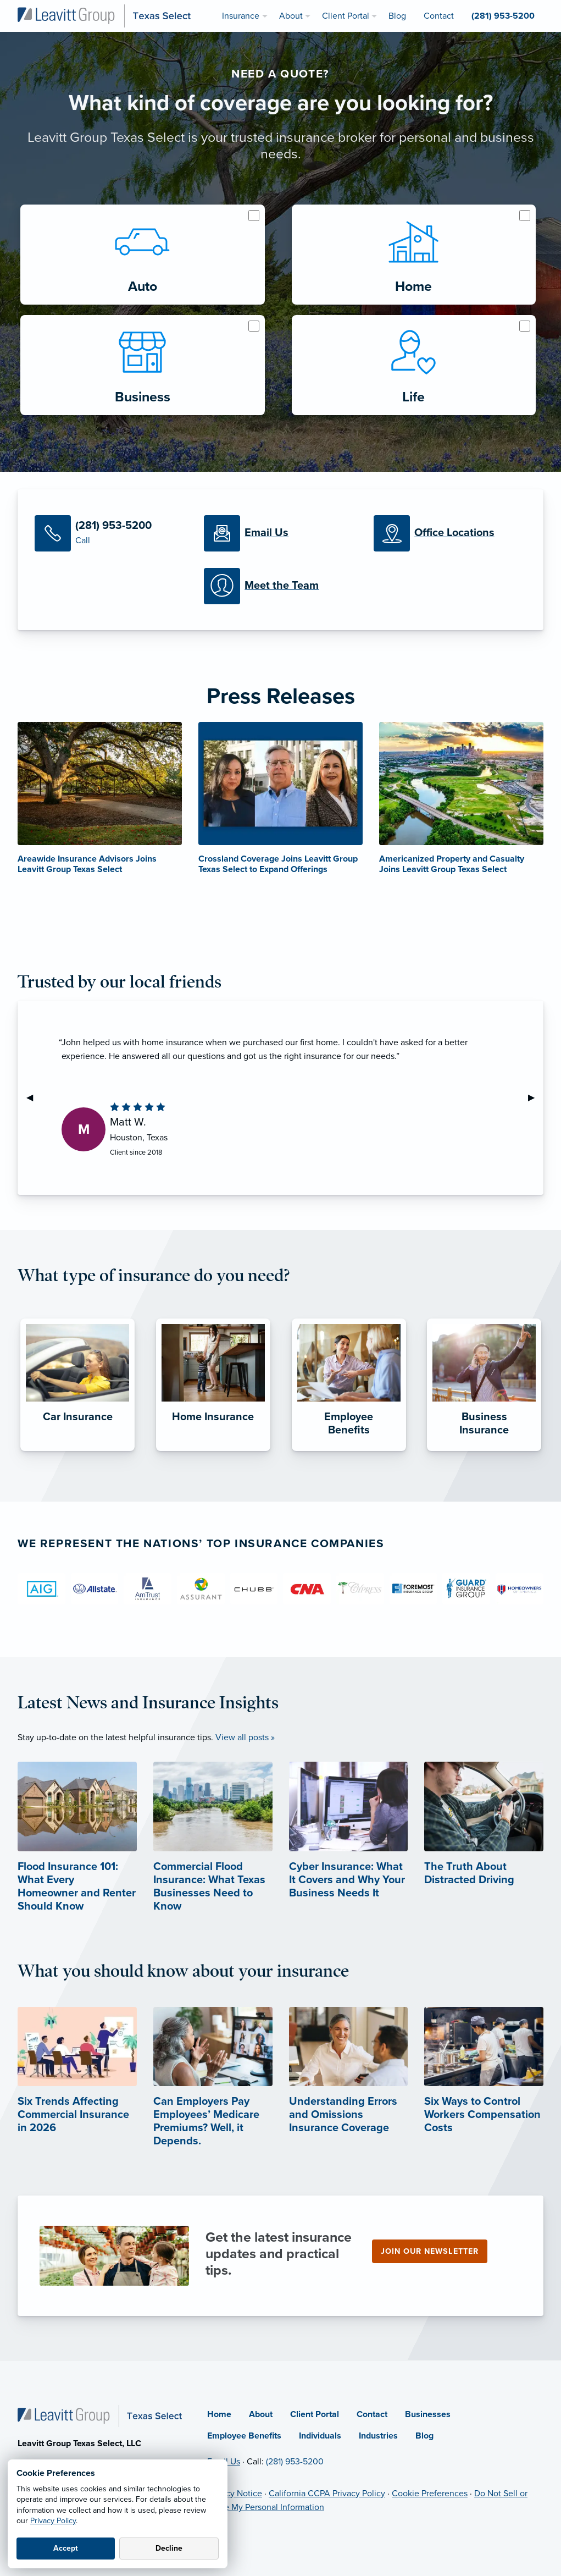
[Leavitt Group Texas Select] (104, 15)
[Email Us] (280, 533)
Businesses (428, 2414)
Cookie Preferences (430, 2493)
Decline (168, 2548)
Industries (378, 2435)
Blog (424, 2435)
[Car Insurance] (77, 1451)
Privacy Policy (53, 2520)
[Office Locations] (450, 533)
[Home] (100, 2415)
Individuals (320, 2435)
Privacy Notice (234, 2493)
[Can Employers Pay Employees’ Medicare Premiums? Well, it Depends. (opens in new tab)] (213, 2096)
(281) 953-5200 (295, 2461)
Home (219, 2414)
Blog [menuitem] (397, 15)
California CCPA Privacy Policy (327, 2493)
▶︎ (535, 1097)
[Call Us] (111, 533)
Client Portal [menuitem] (345, 15)
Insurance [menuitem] (240, 15)
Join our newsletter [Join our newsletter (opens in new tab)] (430, 2251)
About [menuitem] (291, 15)
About (261, 2414)
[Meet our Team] (280, 586)
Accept (65, 2548)
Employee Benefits (244, 2435)
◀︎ (34, 1097)
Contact (372, 2414)
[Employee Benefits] (349, 1451)
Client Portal (314, 2414)
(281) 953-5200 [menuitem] (503, 15)
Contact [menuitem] (439, 15)
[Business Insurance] (484, 1451)
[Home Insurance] (213, 1451)
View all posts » (245, 1737)
